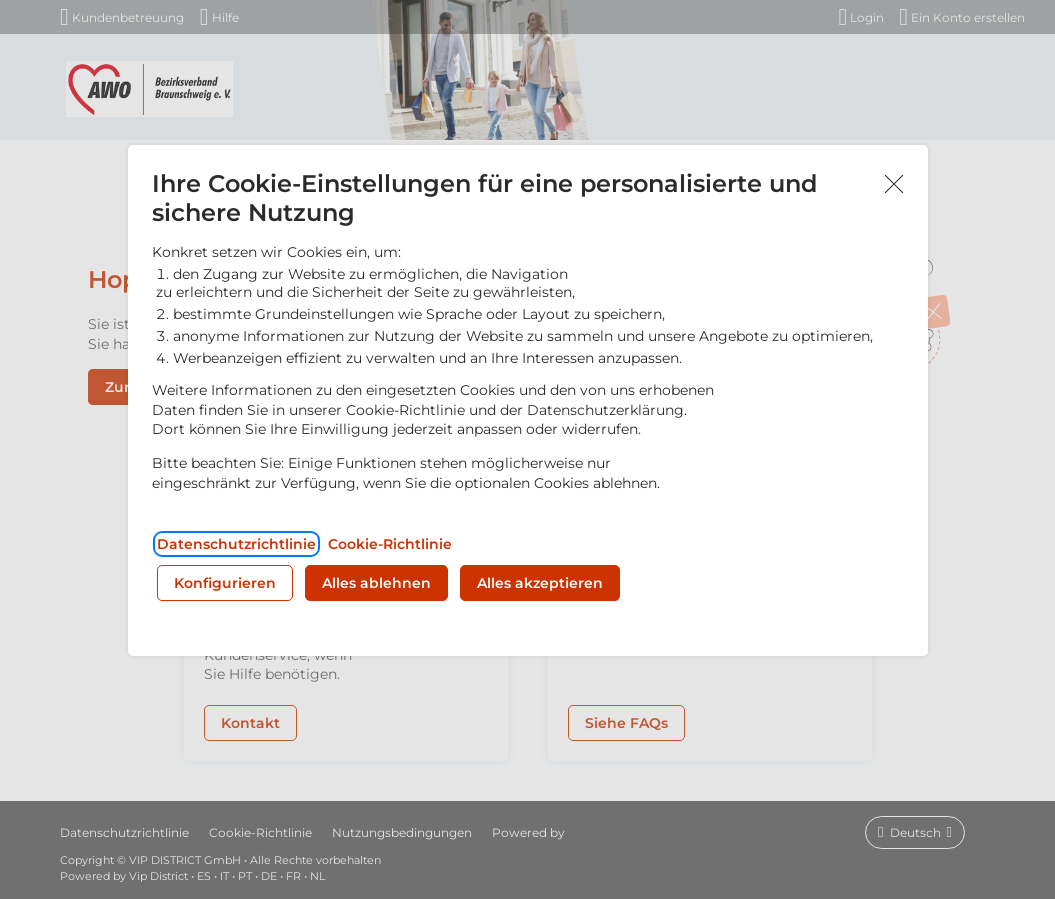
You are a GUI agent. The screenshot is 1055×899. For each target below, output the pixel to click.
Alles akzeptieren (540, 583)
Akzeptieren (894, 185)
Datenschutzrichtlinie (236, 544)
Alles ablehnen (376, 583)
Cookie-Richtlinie (390, 544)
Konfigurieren (225, 583)
